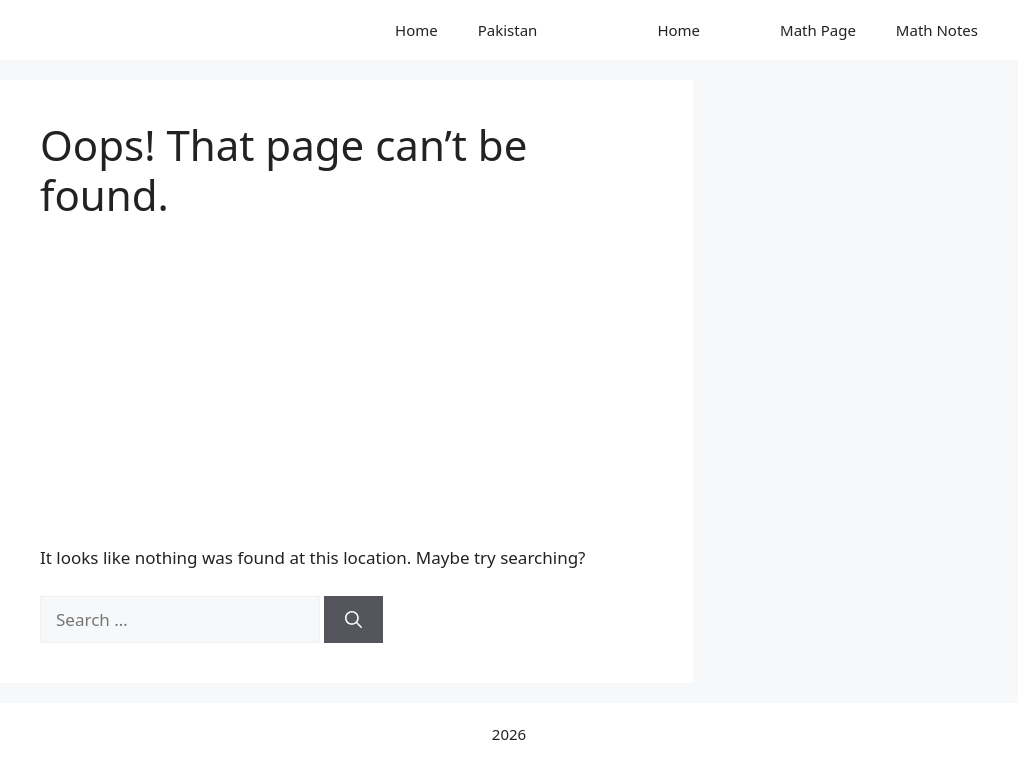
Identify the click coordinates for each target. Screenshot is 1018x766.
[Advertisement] (346, 371)
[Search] (353, 620)
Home (416, 30)
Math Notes (937, 30)
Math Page (818, 30)
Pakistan (508, 30)
